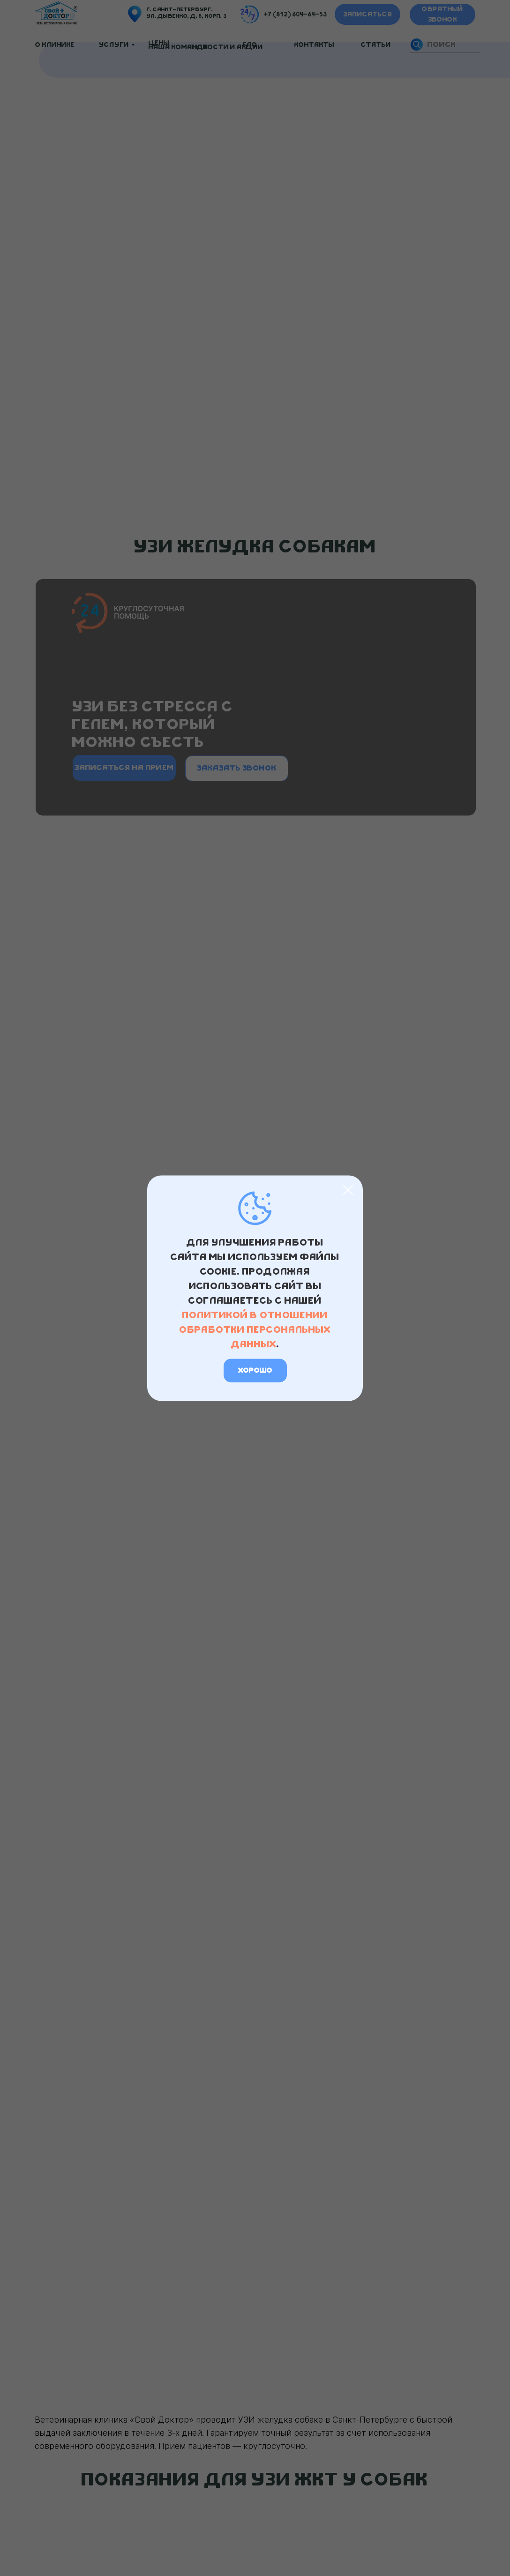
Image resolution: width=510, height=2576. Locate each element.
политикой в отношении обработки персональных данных (255, 1329)
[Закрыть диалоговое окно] (348, 1190)
